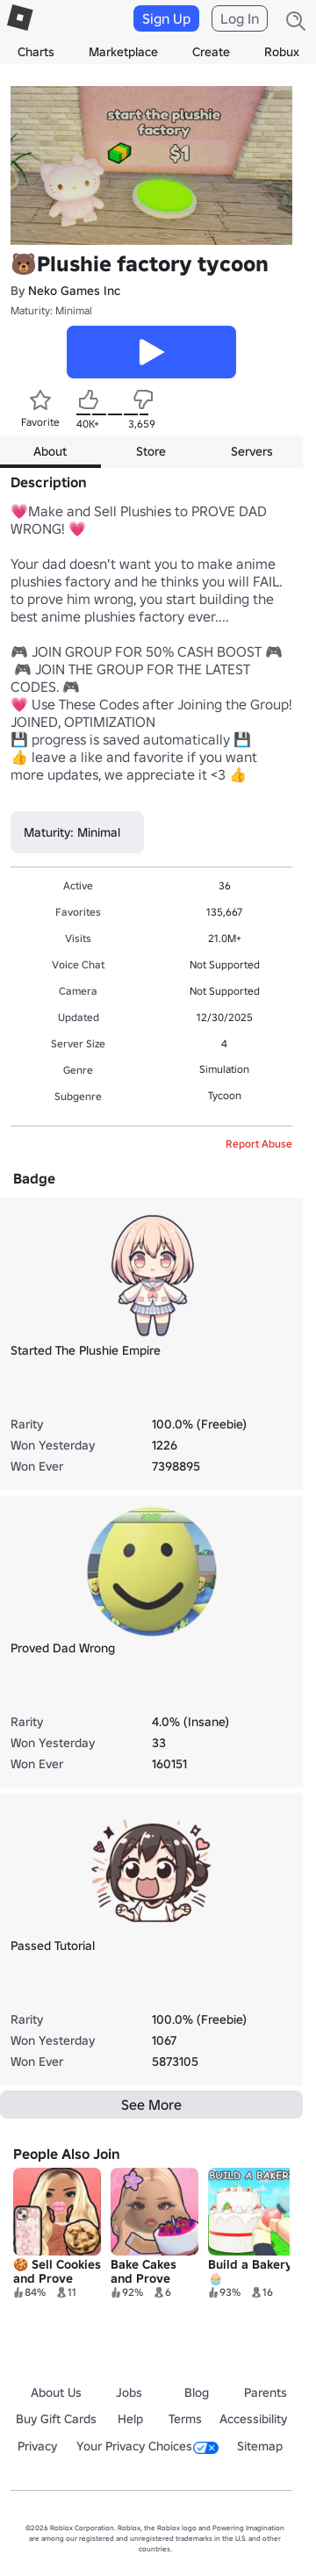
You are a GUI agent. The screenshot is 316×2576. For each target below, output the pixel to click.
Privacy (37, 2446)
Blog (196, 2392)
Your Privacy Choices (147, 2446)
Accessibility (253, 2419)
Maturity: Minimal (51, 310)
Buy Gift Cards (56, 2419)
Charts (36, 52)
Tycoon (224, 1095)
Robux (281, 52)
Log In (239, 18)
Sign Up (166, 18)
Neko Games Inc (74, 291)
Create (211, 52)
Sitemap (260, 2446)
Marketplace (123, 52)
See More (151, 2104)
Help (130, 2419)
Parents (265, 2392)
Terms (185, 2419)
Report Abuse (259, 1143)
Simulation (224, 1069)
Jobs (129, 2392)
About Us (56, 2392)
